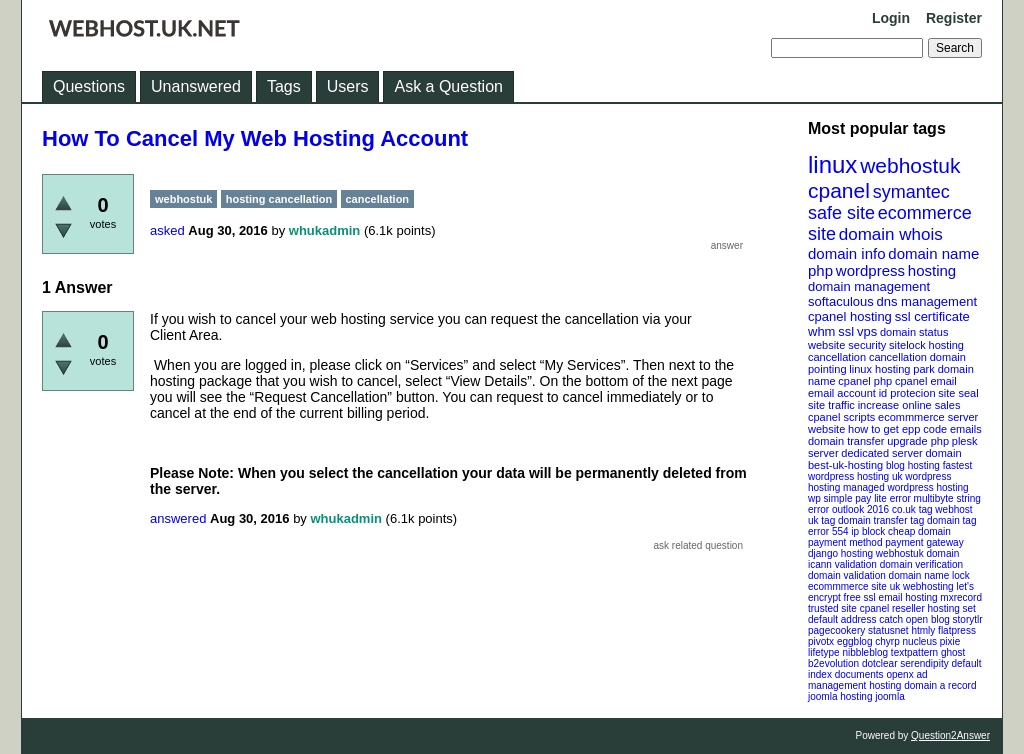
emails (966, 429)
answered (178, 518)
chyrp (887, 641)
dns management (927, 301)
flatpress (957, 630)
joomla (889, 696)
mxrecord (961, 597)
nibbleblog (865, 652)
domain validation (847, 575)
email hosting (908, 597)
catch (891, 619)
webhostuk (910, 165)
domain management (869, 286)
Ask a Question (448, 86)
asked (167, 230)
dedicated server (881, 453)
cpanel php (865, 381)
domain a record (940, 685)
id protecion (907, 393)
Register (954, 18)
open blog (928, 619)
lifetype (824, 652)
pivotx (821, 641)
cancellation (898, 357)
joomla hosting (840, 696)
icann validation (842, 564)
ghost (953, 652)
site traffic (831, 405)
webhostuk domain (917, 553)
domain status (914, 332)
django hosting (840, 553)
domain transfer (846, 441)
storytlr (968, 619)
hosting (932, 270)
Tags (284, 86)
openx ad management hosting (868, 680)
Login (891, 18)
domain (943, 453)
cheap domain (919, 531)
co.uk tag (912, 509)
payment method (845, 542)
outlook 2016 (860, 509)
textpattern (914, 652)
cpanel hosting (850, 316)
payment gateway (924, 542)
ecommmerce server (928, 417)
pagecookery (836, 630)
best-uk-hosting (845, 465)
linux (832, 164)
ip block (868, 531)
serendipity (924, 663)
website (826, 429)
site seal (958, 393)
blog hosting (913, 465)
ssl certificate (932, 316)
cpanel (839, 190)
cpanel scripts (841, 417)
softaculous (841, 301)
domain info (847, 253)
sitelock (907, 345)
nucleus (920, 641)
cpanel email (926, 381)
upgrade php (918, 441)
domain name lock (929, 575)
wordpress (870, 270)
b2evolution (833, 663)
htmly (923, 630)
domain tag (951, 520)
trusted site (832, 608)
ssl (846, 331)
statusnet (888, 630)
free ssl (860, 597)
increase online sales (909, 405)
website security (847, 345)
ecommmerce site (847, 586)
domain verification (921, 564)
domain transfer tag (881, 520)
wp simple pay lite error (859, 498)
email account (842, 393)
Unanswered (196, 86)
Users (348, 86)
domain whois (891, 234)
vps (867, 331)
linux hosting (879, 369)
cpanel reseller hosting (910, 608)
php (820, 270)
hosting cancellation (279, 199)
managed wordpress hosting (906, 487)
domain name (933, 253)
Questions (89, 86)
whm (821, 331)
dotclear (880, 663)
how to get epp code (897, 429)
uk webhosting (922, 586)
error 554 (828, 531)
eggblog (855, 641)
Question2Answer (950, 735)
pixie (950, 641)
